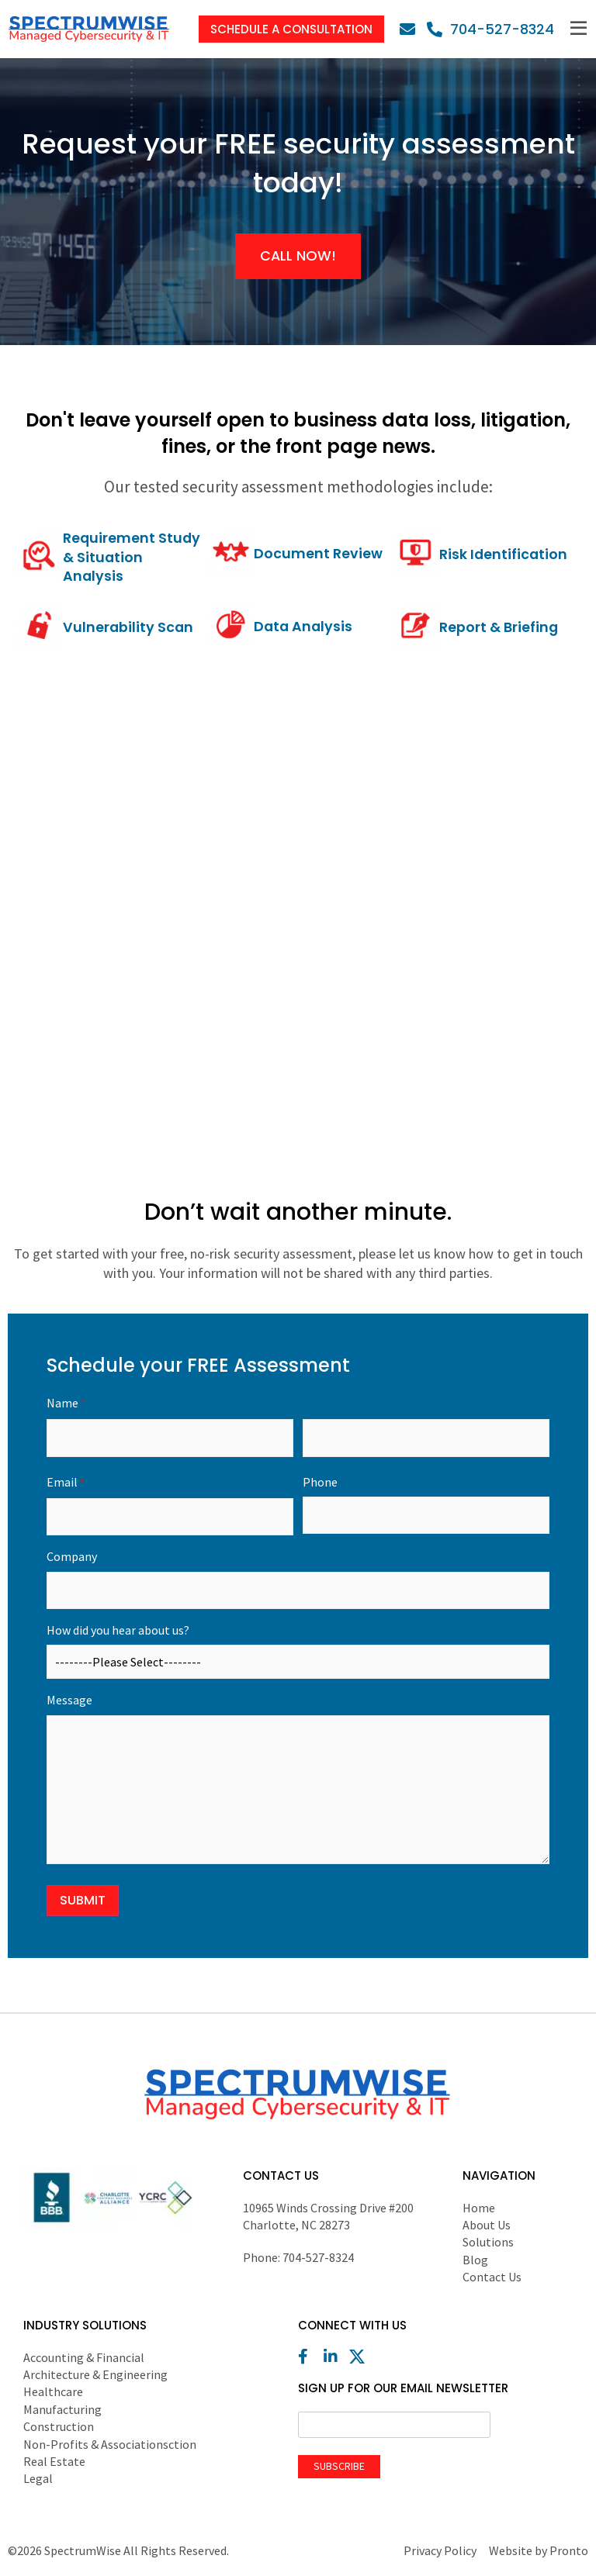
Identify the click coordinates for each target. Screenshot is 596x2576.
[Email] (411, 29)
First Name (170, 1460)
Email (65, 1484)
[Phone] (490, 29)
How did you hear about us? (118, 1631)
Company (72, 1558)
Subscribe (339, 2467)
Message (69, 1702)
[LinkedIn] (335, 2358)
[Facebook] (309, 2358)
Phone (320, 1482)
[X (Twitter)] (360, 2358)
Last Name (426, 1460)
